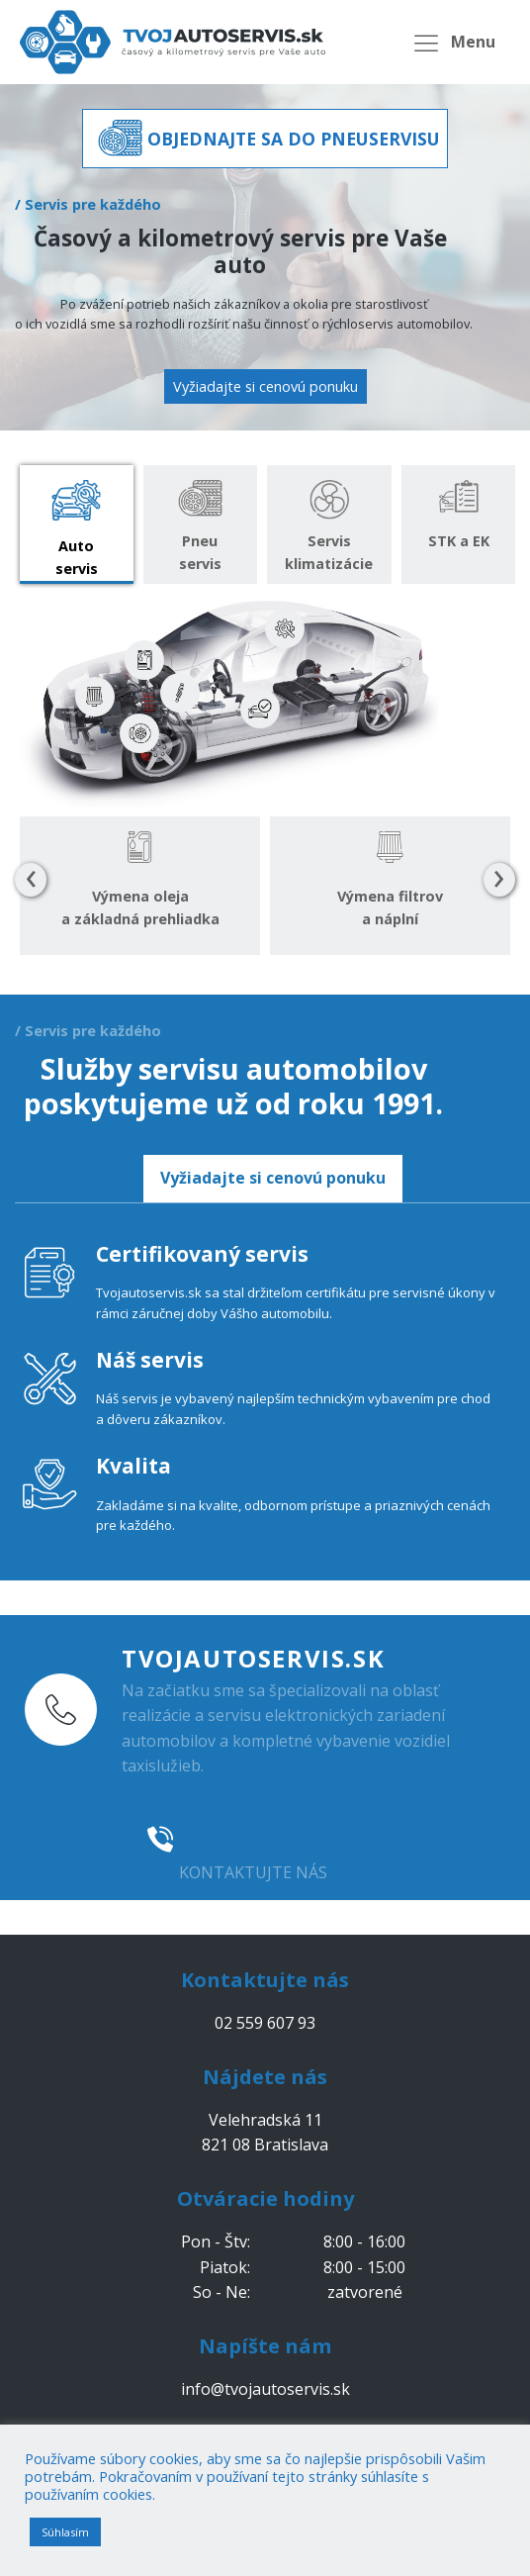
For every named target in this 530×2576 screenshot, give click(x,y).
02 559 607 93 (273, 1839)
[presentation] (30, 880)
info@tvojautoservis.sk (265, 2389)
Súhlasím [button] (65, 2532)
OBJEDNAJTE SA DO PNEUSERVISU (293, 138)
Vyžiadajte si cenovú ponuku (265, 386)
